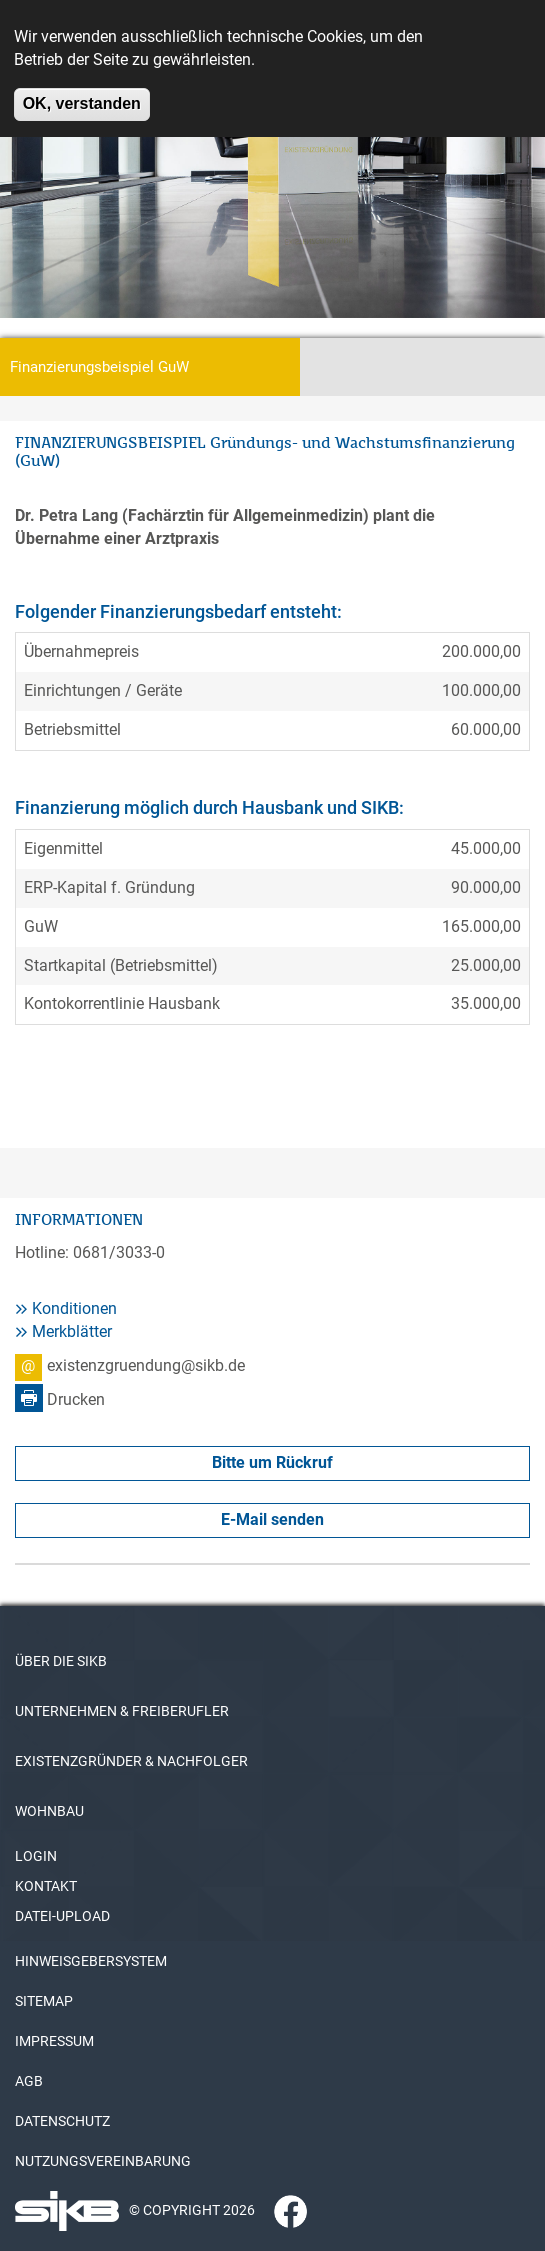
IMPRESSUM (54, 2041)
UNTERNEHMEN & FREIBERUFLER (122, 1711)
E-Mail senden (272, 1519)
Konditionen (74, 1308)
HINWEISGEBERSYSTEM (91, 1961)
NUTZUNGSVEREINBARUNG (103, 2161)
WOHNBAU (49, 1811)
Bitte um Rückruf (272, 1462)
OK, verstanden (82, 91)
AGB (29, 2081)
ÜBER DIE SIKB (61, 1661)
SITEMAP (44, 2001)
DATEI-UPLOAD (62, 1916)
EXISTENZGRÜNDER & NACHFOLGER (131, 1761)
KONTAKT (46, 1886)
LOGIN (36, 1856)
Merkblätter (72, 1331)
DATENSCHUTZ (62, 2121)
